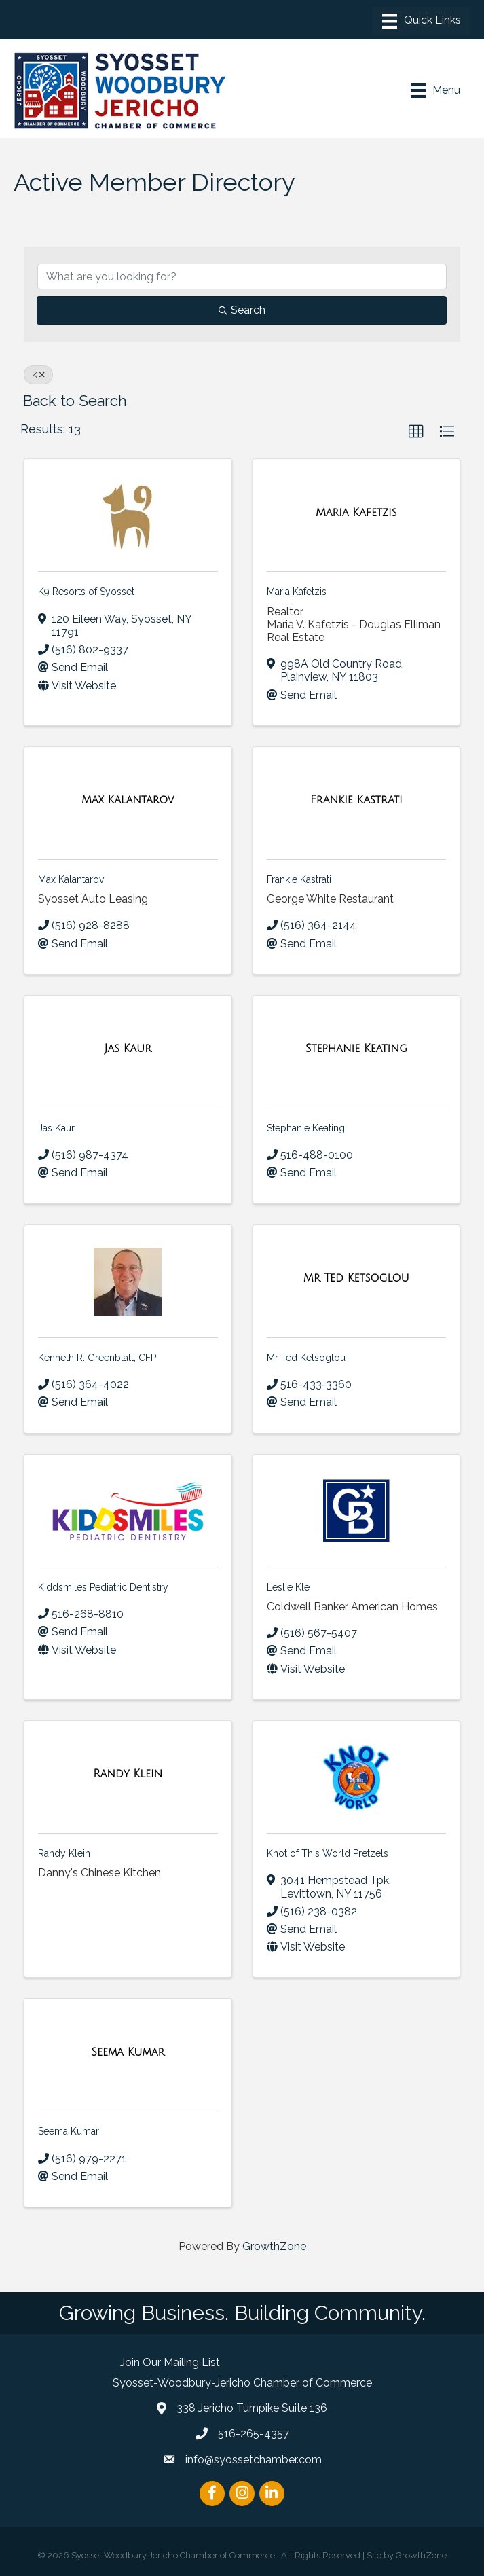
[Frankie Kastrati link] (356, 800)
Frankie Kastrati (299, 879)
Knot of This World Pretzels (327, 1853)
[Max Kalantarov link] (127, 800)
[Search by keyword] (242, 276)
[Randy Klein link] (127, 1774)
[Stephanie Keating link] (356, 1048)
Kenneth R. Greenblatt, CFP (97, 1357)
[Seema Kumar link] (127, 2052)
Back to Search (75, 401)
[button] (416, 432)
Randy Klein (64, 1853)
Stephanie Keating (306, 1128)
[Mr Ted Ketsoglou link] (356, 1278)
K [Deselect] (38, 375)
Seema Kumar (68, 2131)
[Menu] (421, 21)
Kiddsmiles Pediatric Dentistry (103, 1587)
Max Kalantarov (71, 879)
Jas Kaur (56, 1128)
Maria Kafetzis (297, 591)
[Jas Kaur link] (128, 1048)
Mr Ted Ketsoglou (306, 1357)
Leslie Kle (288, 1587)
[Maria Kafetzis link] (356, 513)
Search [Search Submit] (242, 310)
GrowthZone (274, 2246)
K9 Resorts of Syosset (86, 591)
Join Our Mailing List (170, 2362)
